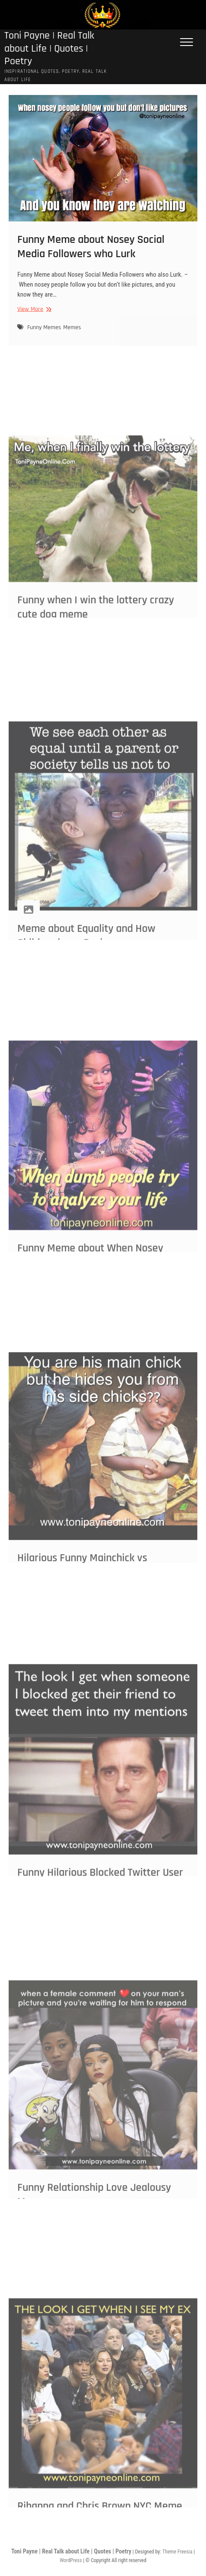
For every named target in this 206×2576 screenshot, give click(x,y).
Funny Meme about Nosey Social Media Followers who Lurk (90, 257)
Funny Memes (44, 339)
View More (33, 320)
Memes (72, 339)
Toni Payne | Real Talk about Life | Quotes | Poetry (49, 48)
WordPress (71, 2560)
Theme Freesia (177, 2552)
